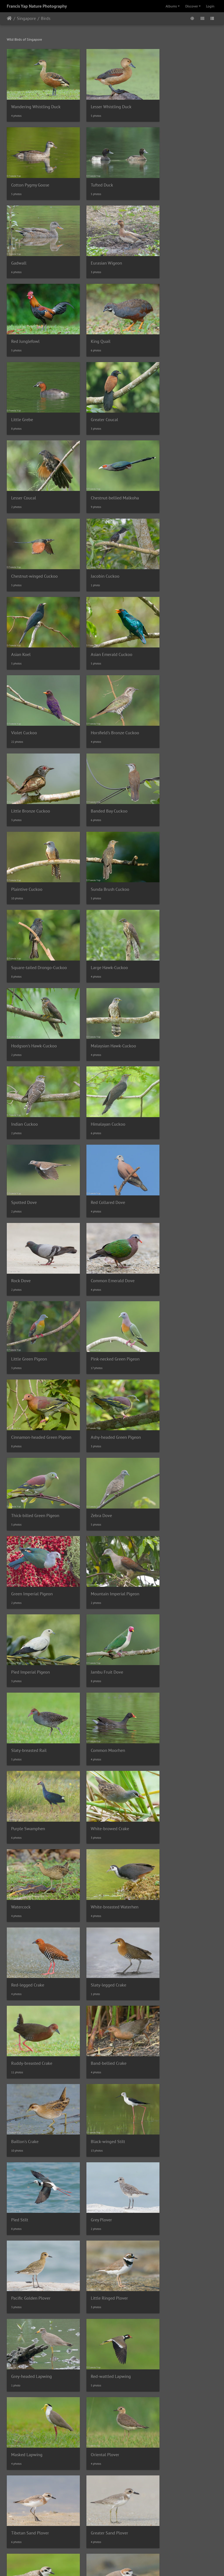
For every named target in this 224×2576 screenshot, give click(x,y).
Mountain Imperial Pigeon (35, 1054)
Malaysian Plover (99, 1639)
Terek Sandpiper (171, 1932)
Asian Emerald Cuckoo (32, 468)
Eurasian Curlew (99, 1786)
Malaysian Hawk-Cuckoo (106, 687)
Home (9, 18)
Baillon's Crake (97, 1346)
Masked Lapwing (26, 1566)
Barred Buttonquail (101, 2372)
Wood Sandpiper (99, 2079)
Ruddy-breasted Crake (176, 1273)
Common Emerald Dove (105, 834)
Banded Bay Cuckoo (102, 541)
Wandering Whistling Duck (36, 102)
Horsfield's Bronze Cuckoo (180, 468)
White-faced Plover (173, 1639)
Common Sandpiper (29, 2006)
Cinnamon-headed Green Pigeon (114, 907)
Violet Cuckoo (96, 468)
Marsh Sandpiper (27, 2079)
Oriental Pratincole (28, 2445)
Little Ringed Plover (29, 1493)
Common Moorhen (101, 1127)
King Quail (93, 248)
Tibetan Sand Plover (175, 1566)
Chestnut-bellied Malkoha (180, 321)
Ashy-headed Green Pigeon (181, 907)
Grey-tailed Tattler (172, 2006)
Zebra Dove (94, 980)
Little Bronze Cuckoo (30, 541)
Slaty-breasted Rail (29, 1127)
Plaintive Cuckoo (171, 541)
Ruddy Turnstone (99, 2152)
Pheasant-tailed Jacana (177, 1713)
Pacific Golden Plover (175, 1420)
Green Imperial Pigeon (176, 980)
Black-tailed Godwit (29, 1859)
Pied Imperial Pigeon (103, 1054)
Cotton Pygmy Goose (175, 102)
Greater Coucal (24, 321)
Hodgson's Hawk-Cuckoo (34, 687)
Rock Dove (21, 834)
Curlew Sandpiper (27, 2298)
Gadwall (91, 175)
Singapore (26, 18)
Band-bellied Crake (29, 1346)
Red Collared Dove (173, 761)
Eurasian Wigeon (171, 175)
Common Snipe (98, 1932)
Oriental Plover (98, 1566)
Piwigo (121, 2567)
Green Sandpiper (99, 2006)
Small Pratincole (171, 2372)
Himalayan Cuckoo (28, 761)
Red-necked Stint (100, 2298)
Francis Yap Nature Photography (37, 6)
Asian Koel (165, 394)
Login (210, 6)
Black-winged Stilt (173, 1346)
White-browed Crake (30, 1200)
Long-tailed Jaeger (173, 2445)
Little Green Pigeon (174, 834)
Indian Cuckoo (169, 687)
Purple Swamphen (173, 1127)
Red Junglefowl (25, 248)
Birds (45, 18)
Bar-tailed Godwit (172, 1786)
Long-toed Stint (170, 2298)
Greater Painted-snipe (104, 1713)
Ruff (87, 2225)
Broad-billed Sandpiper (177, 2225)
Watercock (93, 1200)
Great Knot (21, 2225)
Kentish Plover (24, 1713)
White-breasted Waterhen (179, 1200)
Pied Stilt (19, 1420)
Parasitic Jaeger (98, 2445)
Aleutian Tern (23, 2518)
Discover (191, 6)
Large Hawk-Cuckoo (174, 614)
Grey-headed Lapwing (104, 1493)
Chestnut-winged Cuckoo (34, 394)
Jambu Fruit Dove (172, 1054)
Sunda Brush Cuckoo (30, 614)
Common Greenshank (31, 2152)
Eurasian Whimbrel (28, 1786)
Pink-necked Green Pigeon (35, 907)
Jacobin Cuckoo (98, 394)
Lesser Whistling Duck (104, 102)
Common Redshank (173, 2079)
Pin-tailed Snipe (26, 1932)
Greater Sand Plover (30, 1639)
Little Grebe (167, 248)
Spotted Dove (96, 761)
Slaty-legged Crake (101, 1273)
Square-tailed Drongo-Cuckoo (111, 614)
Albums (171, 6)
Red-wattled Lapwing (176, 1493)
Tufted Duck (22, 175)
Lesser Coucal (96, 321)
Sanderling (21, 2372)
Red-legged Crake (27, 1273)
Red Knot (164, 2152)
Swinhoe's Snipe (171, 1859)
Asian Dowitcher (99, 1859)
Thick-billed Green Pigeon (35, 980)
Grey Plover (94, 1420)
